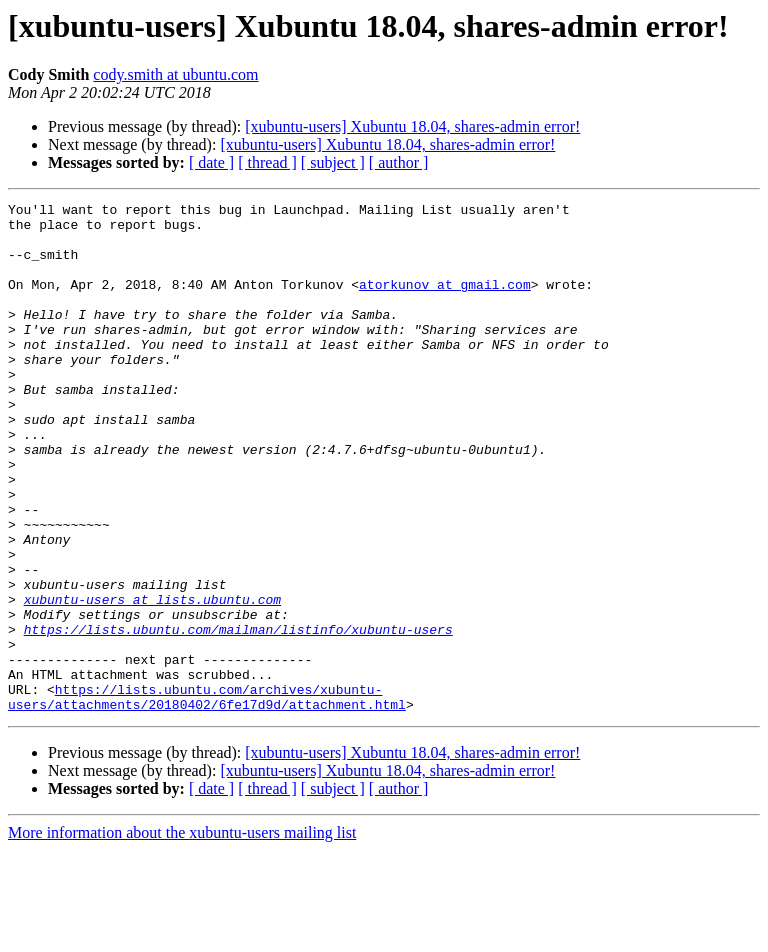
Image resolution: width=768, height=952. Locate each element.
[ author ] (399, 162)
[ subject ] (333, 162)
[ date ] (211, 162)
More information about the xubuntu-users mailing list (182, 934)
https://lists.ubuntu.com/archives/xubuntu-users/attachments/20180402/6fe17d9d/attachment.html (207, 797)
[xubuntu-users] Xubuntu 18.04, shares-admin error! (412, 126)
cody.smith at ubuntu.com (175, 74)
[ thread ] (267, 162)
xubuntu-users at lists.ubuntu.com (152, 680)
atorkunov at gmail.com (445, 302)
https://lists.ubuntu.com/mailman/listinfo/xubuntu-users (238, 716)
